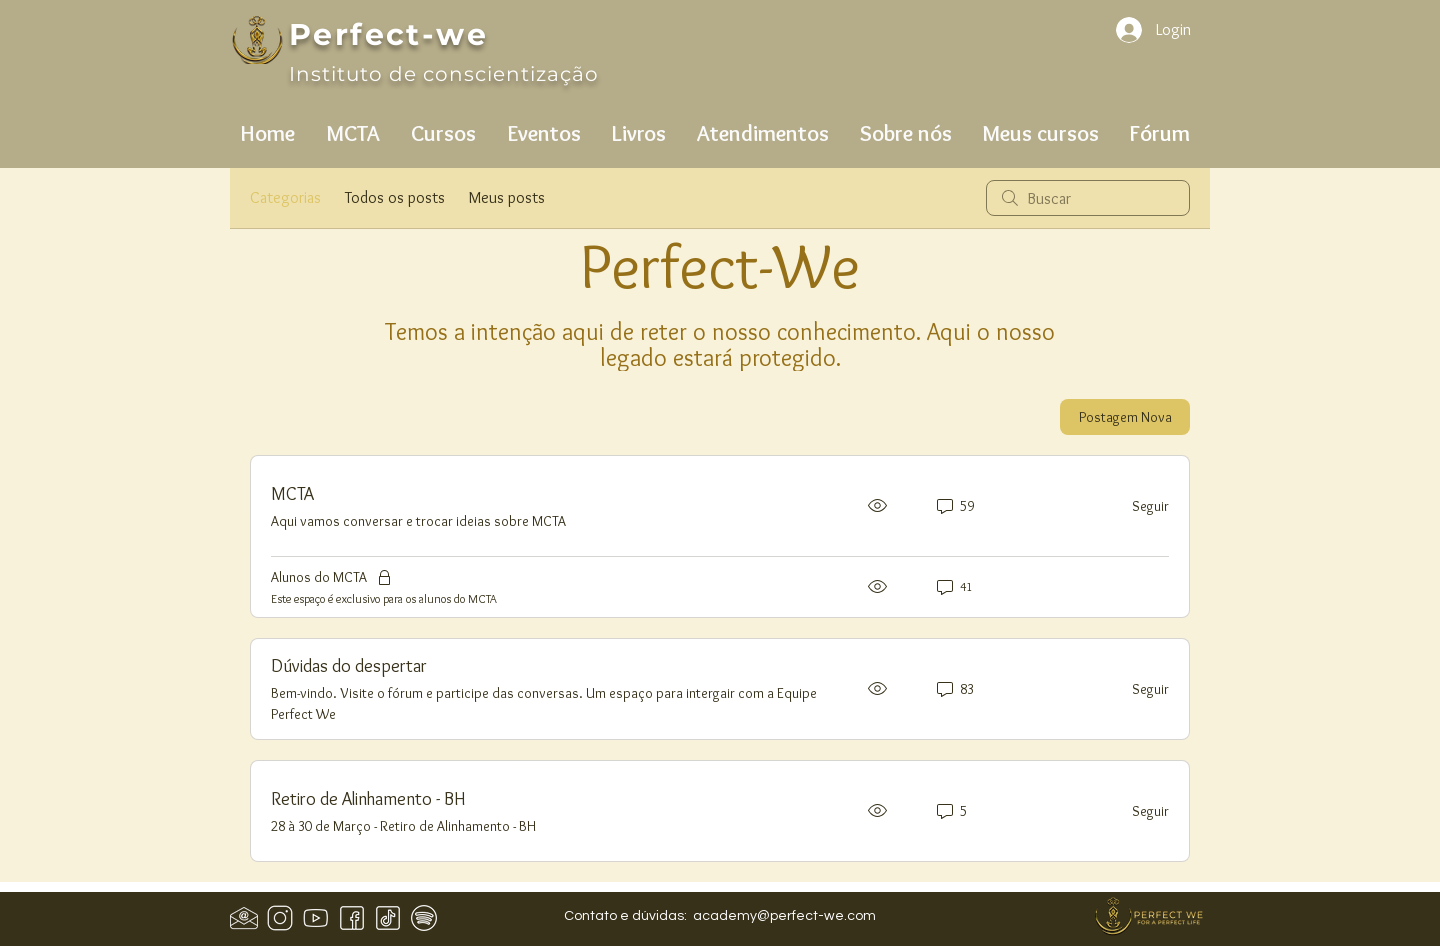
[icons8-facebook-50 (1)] (352, 918)
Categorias (285, 197)
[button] (352, 125)
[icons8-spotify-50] (424, 918)
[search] (1088, 198)
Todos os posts (395, 197)
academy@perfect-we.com (784, 916)
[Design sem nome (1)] (244, 918)
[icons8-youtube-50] (316, 918)
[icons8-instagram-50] (280, 918)
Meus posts (507, 197)
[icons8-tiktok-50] (388, 918)
